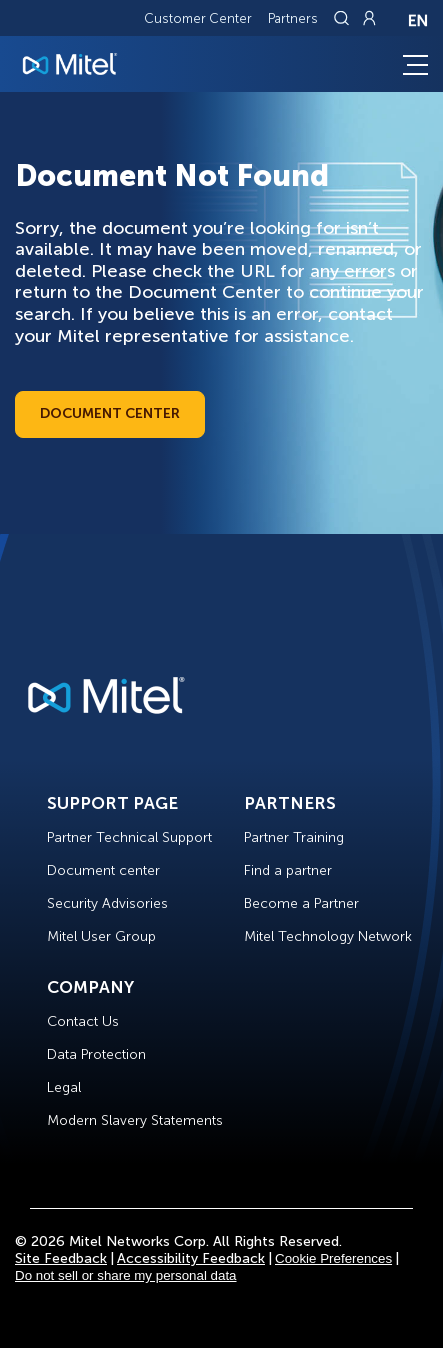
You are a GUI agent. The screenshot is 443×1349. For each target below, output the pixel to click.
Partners (293, 18)
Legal (64, 1087)
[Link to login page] (369, 18)
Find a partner (288, 870)
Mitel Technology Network (328, 936)
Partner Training (294, 837)
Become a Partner (301, 903)
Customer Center (198, 18)
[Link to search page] (344, 18)
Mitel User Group (101, 936)
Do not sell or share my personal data (126, 1275)
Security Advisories (107, 903)
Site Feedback (61, 1258)
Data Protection (96, 1054)
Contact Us (83, 1021)
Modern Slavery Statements (135, 1120)
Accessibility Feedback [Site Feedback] (191, 1258)
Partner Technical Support (129, 837)
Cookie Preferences (333, 1258)
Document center (103, 870)
